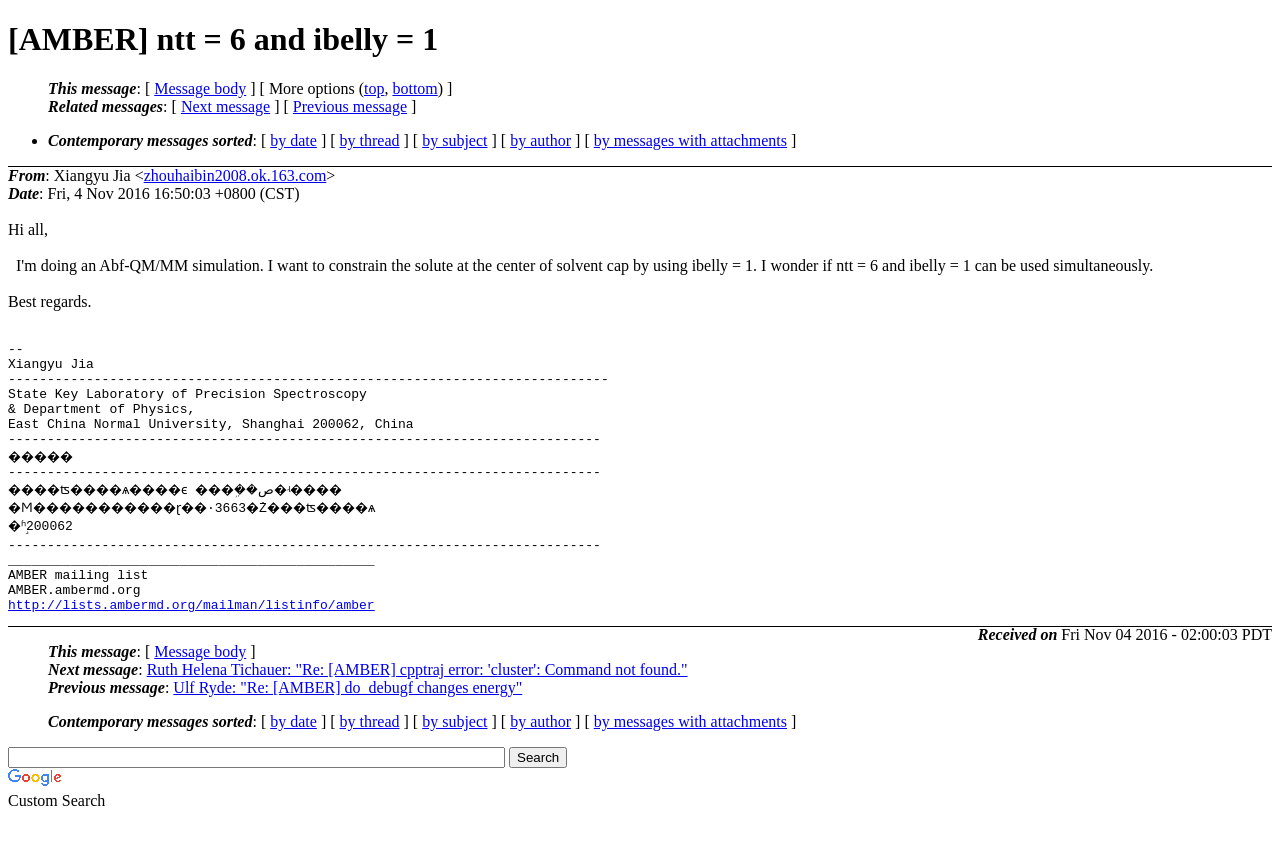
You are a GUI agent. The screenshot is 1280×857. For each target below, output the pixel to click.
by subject (454, 140)
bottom (414, 88)
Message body (200, 88)
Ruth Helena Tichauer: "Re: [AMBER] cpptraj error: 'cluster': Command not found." (417, 708)
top (374, 88)
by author (540, 140)
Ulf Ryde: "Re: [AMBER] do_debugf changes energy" (347, 726)
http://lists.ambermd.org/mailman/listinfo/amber (191, 643)
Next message (225, 106)
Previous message (350, 106)
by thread (370, 140)
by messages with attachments (690, 140)
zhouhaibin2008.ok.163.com (235, 175)
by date (293, 140)
